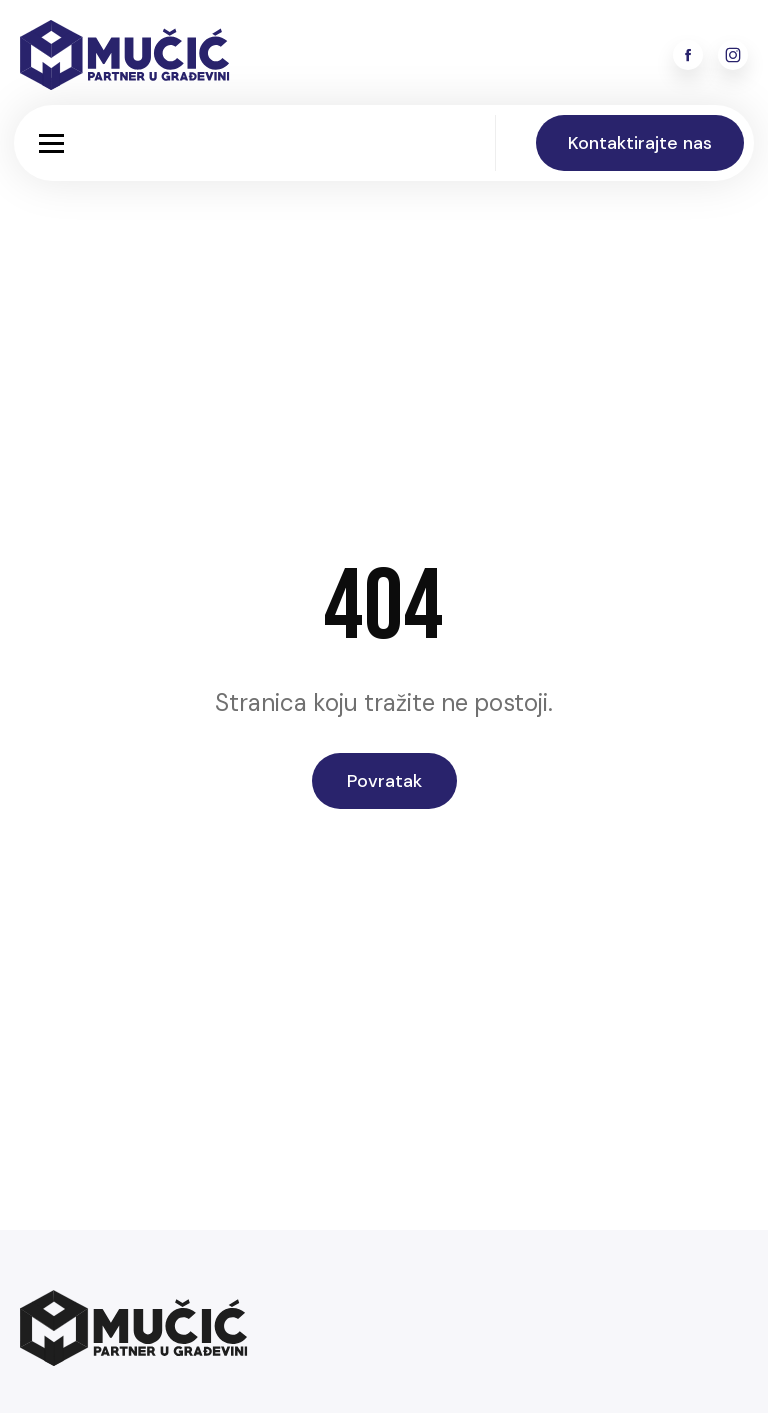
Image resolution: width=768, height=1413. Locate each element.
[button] (51, 143)
